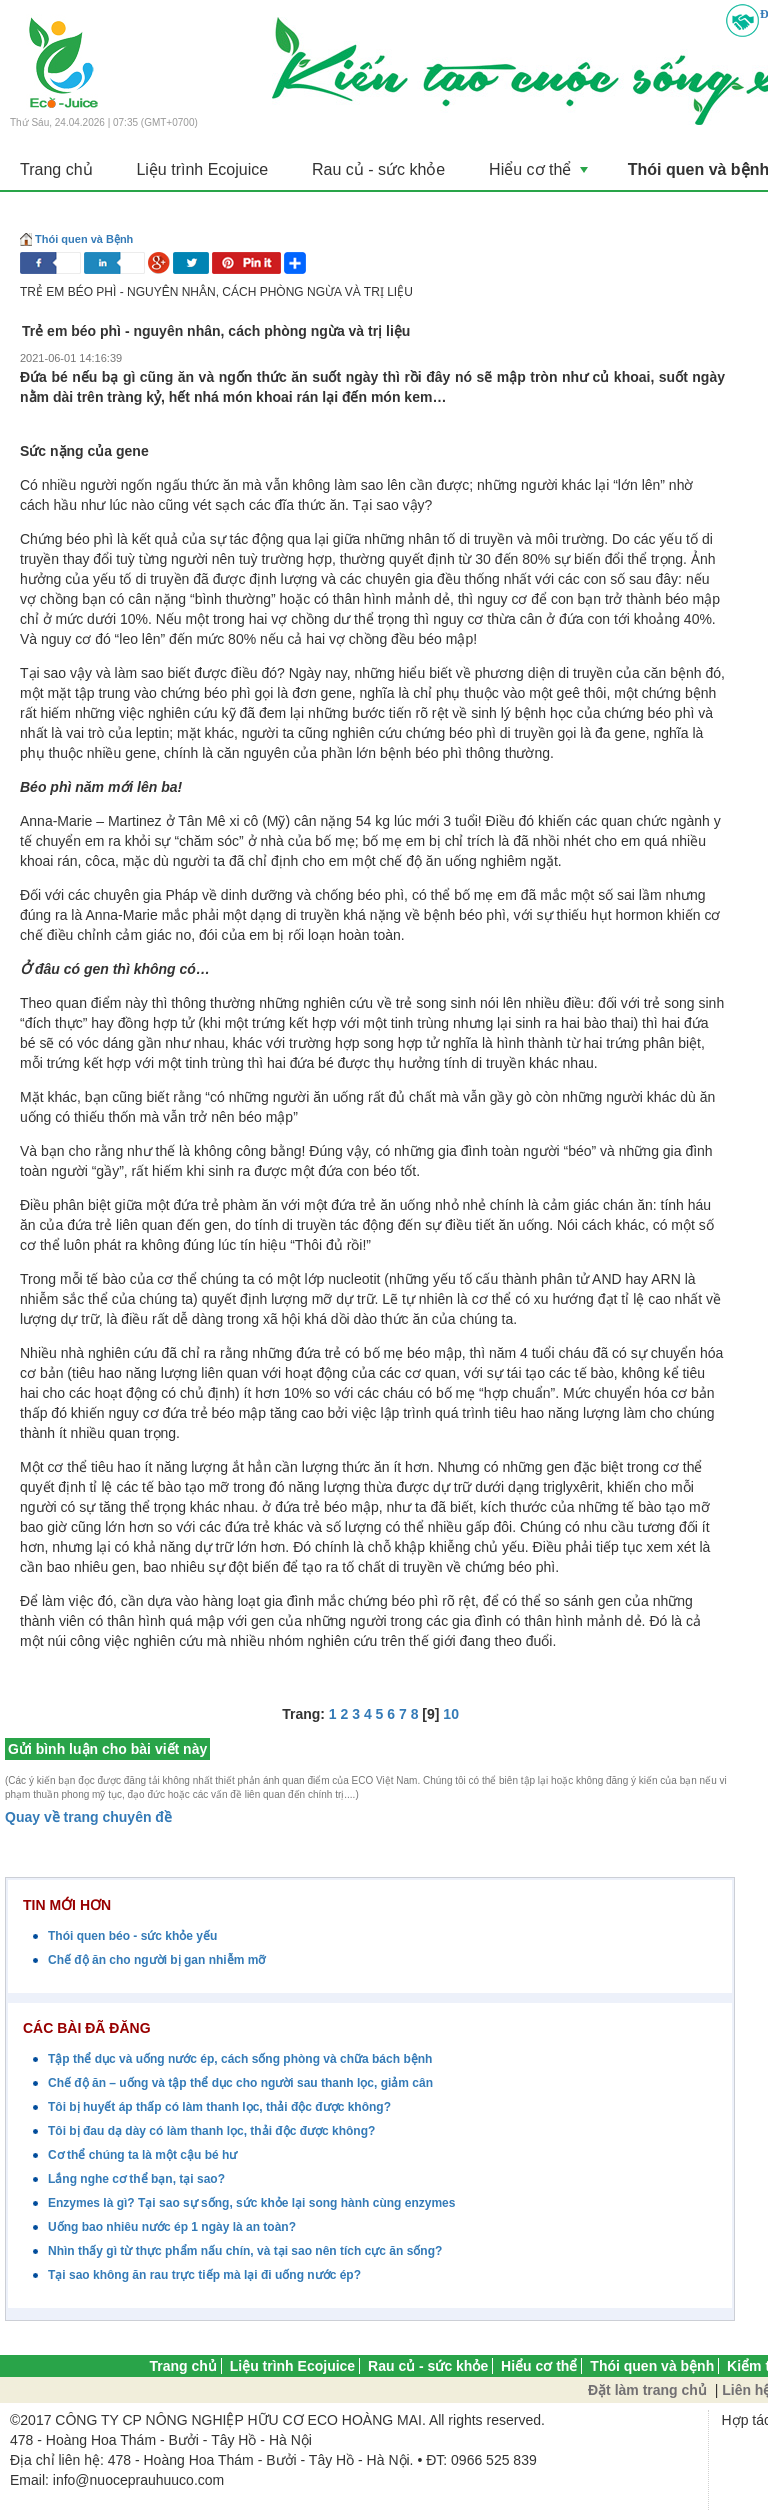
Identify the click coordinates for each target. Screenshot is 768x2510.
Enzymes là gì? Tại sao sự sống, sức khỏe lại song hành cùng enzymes (251, 2203)
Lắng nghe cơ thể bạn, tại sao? (136, 2179)
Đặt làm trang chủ (647, 2390)
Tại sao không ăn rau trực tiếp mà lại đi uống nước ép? (204, 2275)
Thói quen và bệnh (652, 2366)
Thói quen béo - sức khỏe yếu (132, 1936)
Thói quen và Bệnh (84, 238)
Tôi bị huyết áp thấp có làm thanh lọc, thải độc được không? (219, 2107)
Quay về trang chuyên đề (88, 1817)
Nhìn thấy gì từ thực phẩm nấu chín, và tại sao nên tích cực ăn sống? (245, 2251)
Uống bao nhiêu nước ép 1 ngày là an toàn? (172, 2227)
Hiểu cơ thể (528, 175)
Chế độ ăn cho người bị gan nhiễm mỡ (156, 1960)
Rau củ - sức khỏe (370, 169)
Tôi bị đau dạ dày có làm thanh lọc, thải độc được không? (211, 2131)
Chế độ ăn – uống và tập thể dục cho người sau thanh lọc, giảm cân (240, 2083)
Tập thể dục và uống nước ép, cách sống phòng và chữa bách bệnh (240, 2059)
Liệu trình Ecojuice (199, 169)
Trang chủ (56, 169)
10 (451, 1713)
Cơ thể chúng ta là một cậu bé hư (142, 2155)
